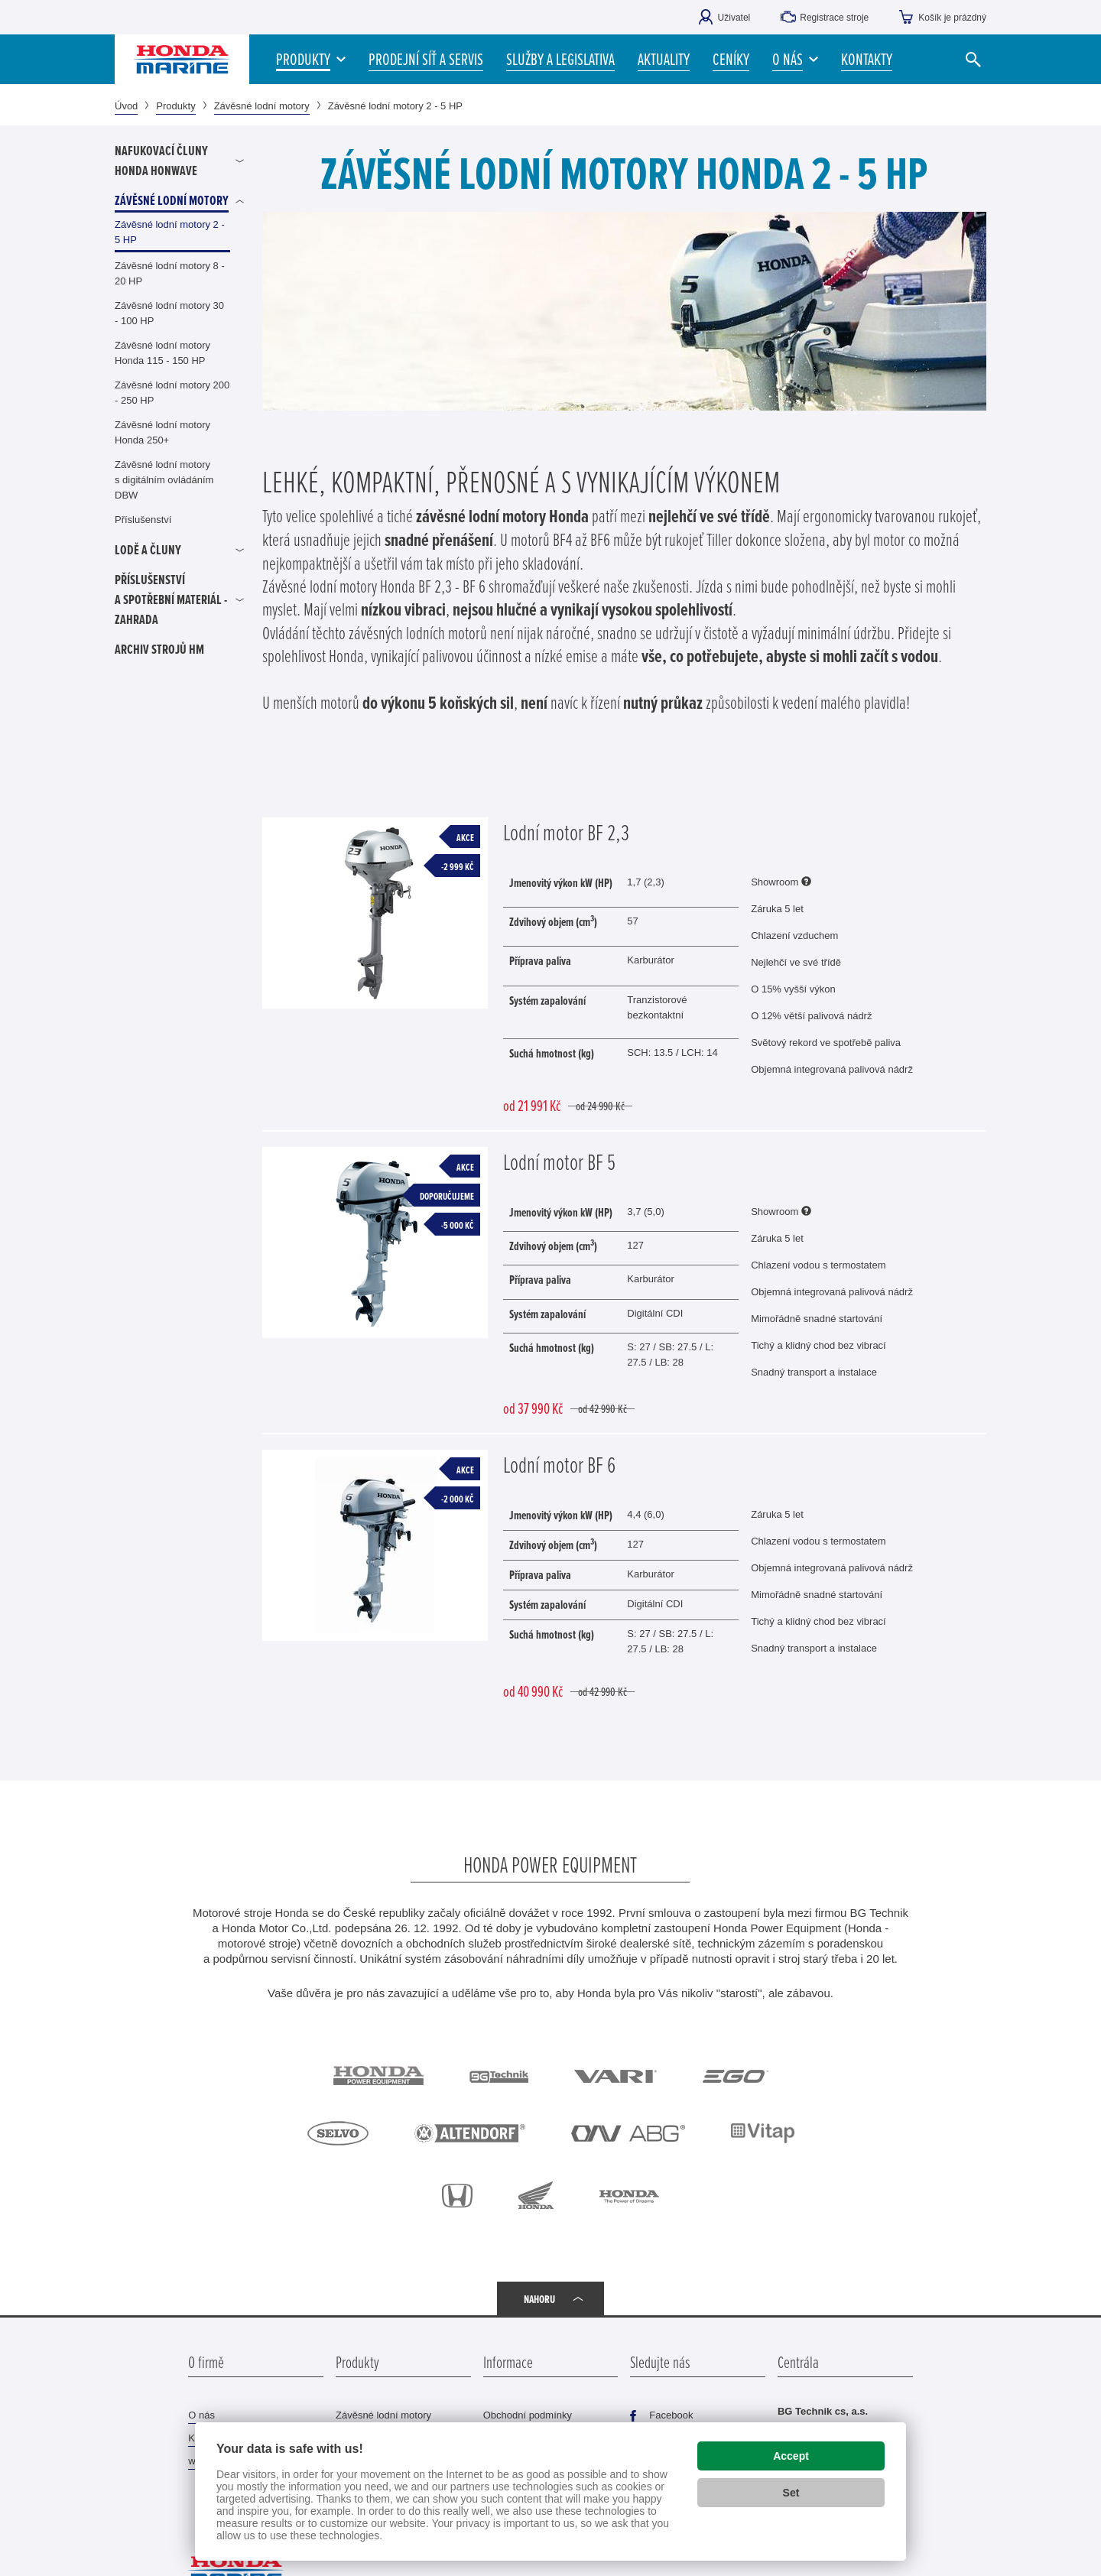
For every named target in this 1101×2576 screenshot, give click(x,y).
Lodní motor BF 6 (559, 1464)
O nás (201, 2415)
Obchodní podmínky (527, 2415)
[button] (795, 59)
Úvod (126, 106)
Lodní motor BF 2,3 (566, 831)
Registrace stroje (834, 17)
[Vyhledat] (973, 59)
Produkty (175, 106)
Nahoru (539, 2299)
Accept (791, 2456)
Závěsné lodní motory (262, 106)
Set (791, 2493)
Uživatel (734, 17)
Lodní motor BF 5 (559, 1161)
